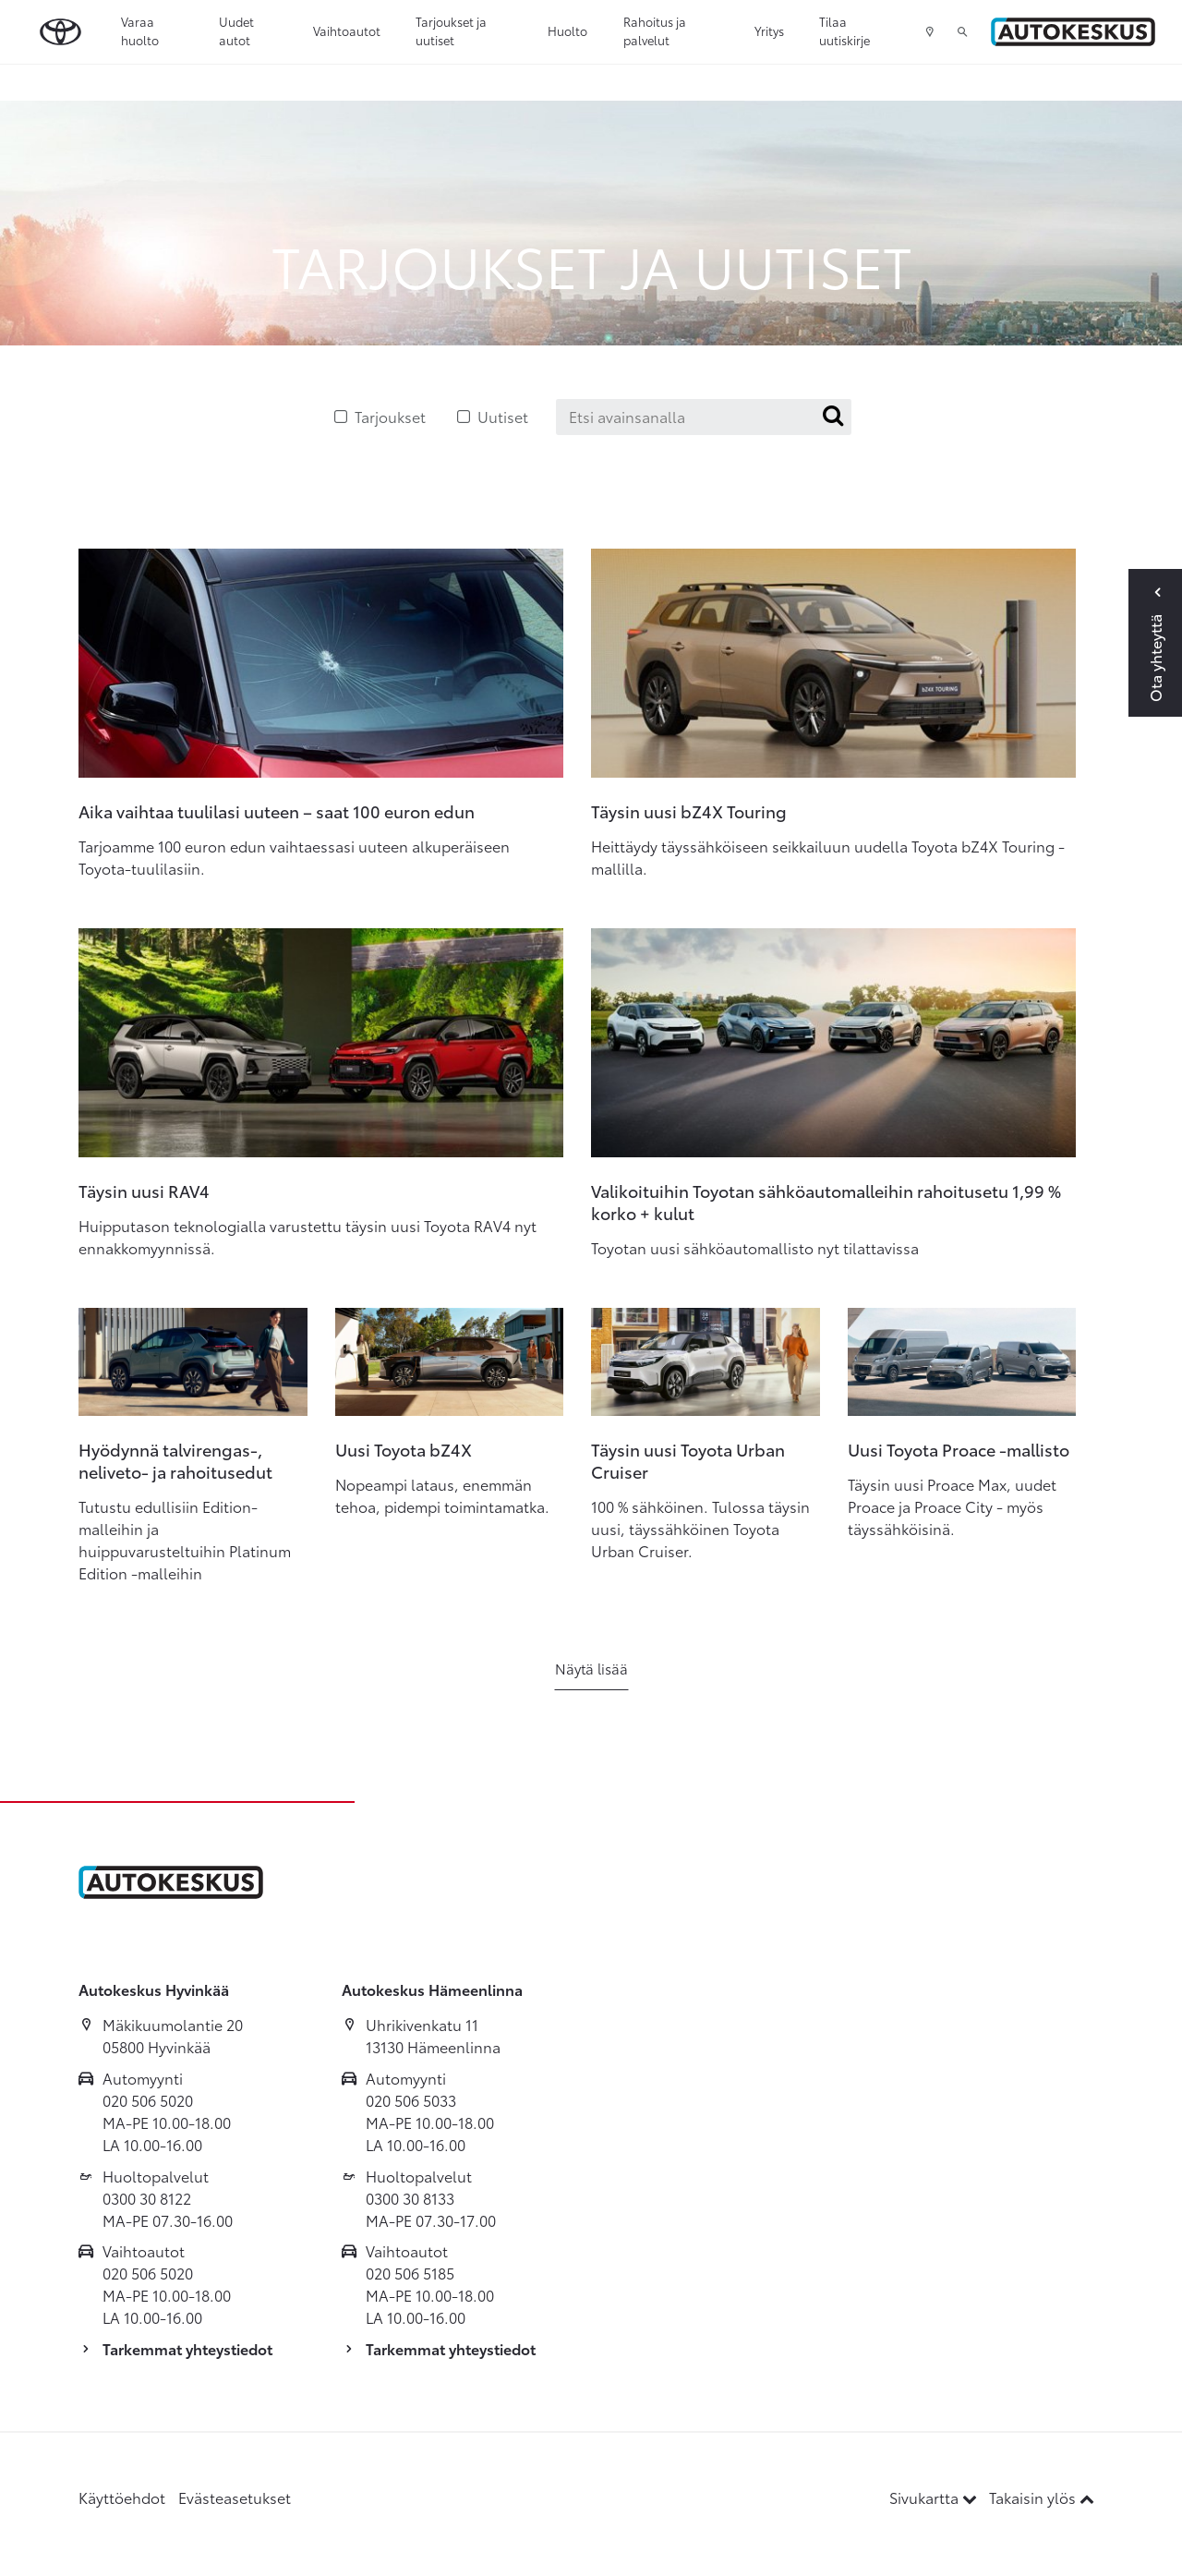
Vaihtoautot (346, 30)
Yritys (769, 30)
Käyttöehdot (121, 2497)
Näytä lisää (591, 1668)
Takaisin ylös (1041, 2497)
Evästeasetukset (234, 2497)
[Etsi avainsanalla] (703, 417)
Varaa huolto (140, 30)
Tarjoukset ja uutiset (451, 30)
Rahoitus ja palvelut (654, 30)
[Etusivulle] (1073, 32)
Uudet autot (236, 30)
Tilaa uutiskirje (844, 30)
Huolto (567, 30)
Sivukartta (935, 2497)
